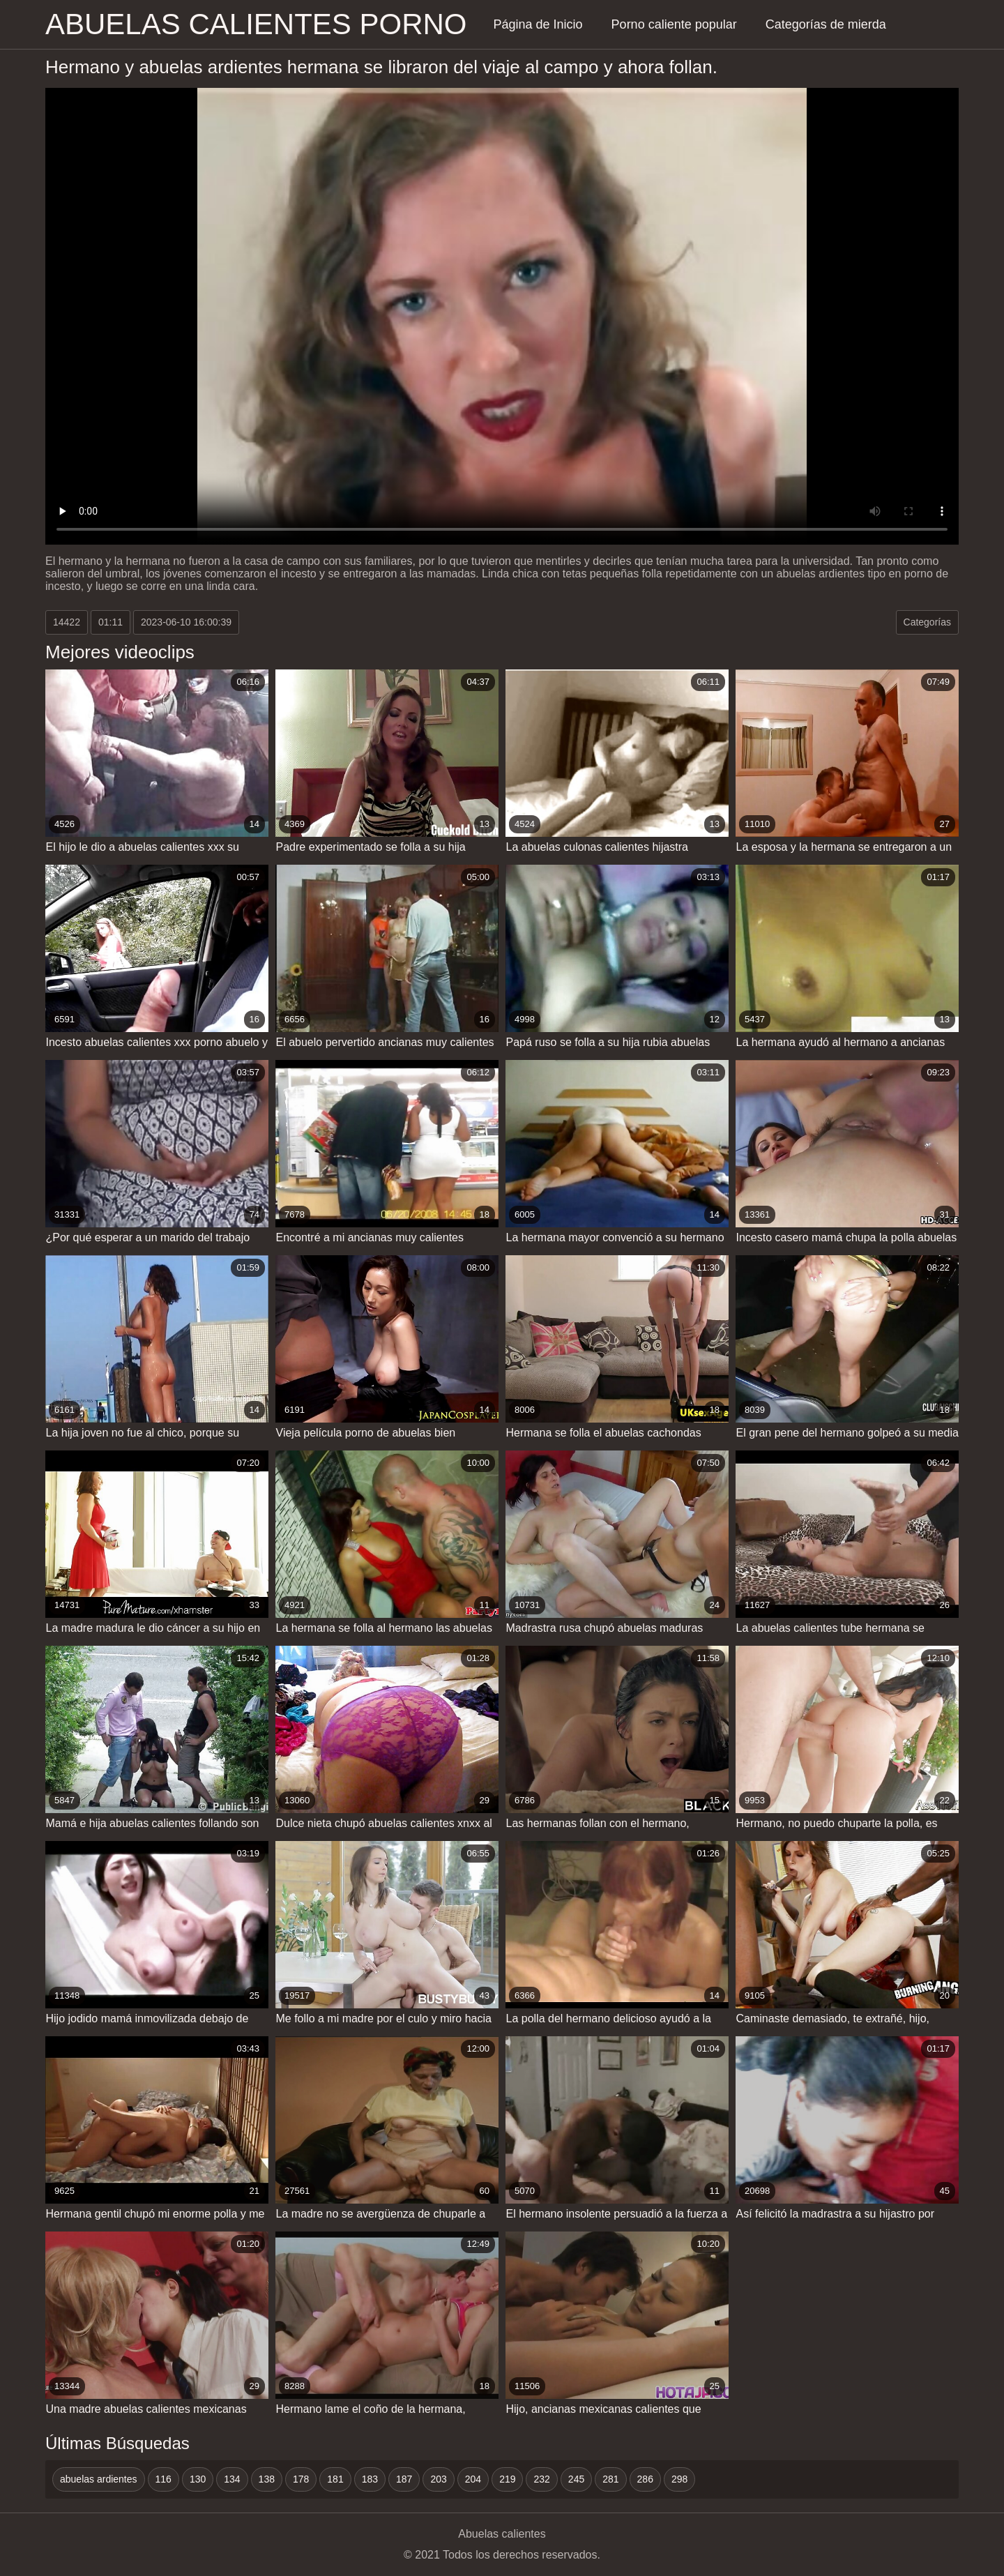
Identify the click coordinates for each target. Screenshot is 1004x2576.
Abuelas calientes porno (256, 24)
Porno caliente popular (674, 24)
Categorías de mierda (826, 24)
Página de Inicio (538, 24)
